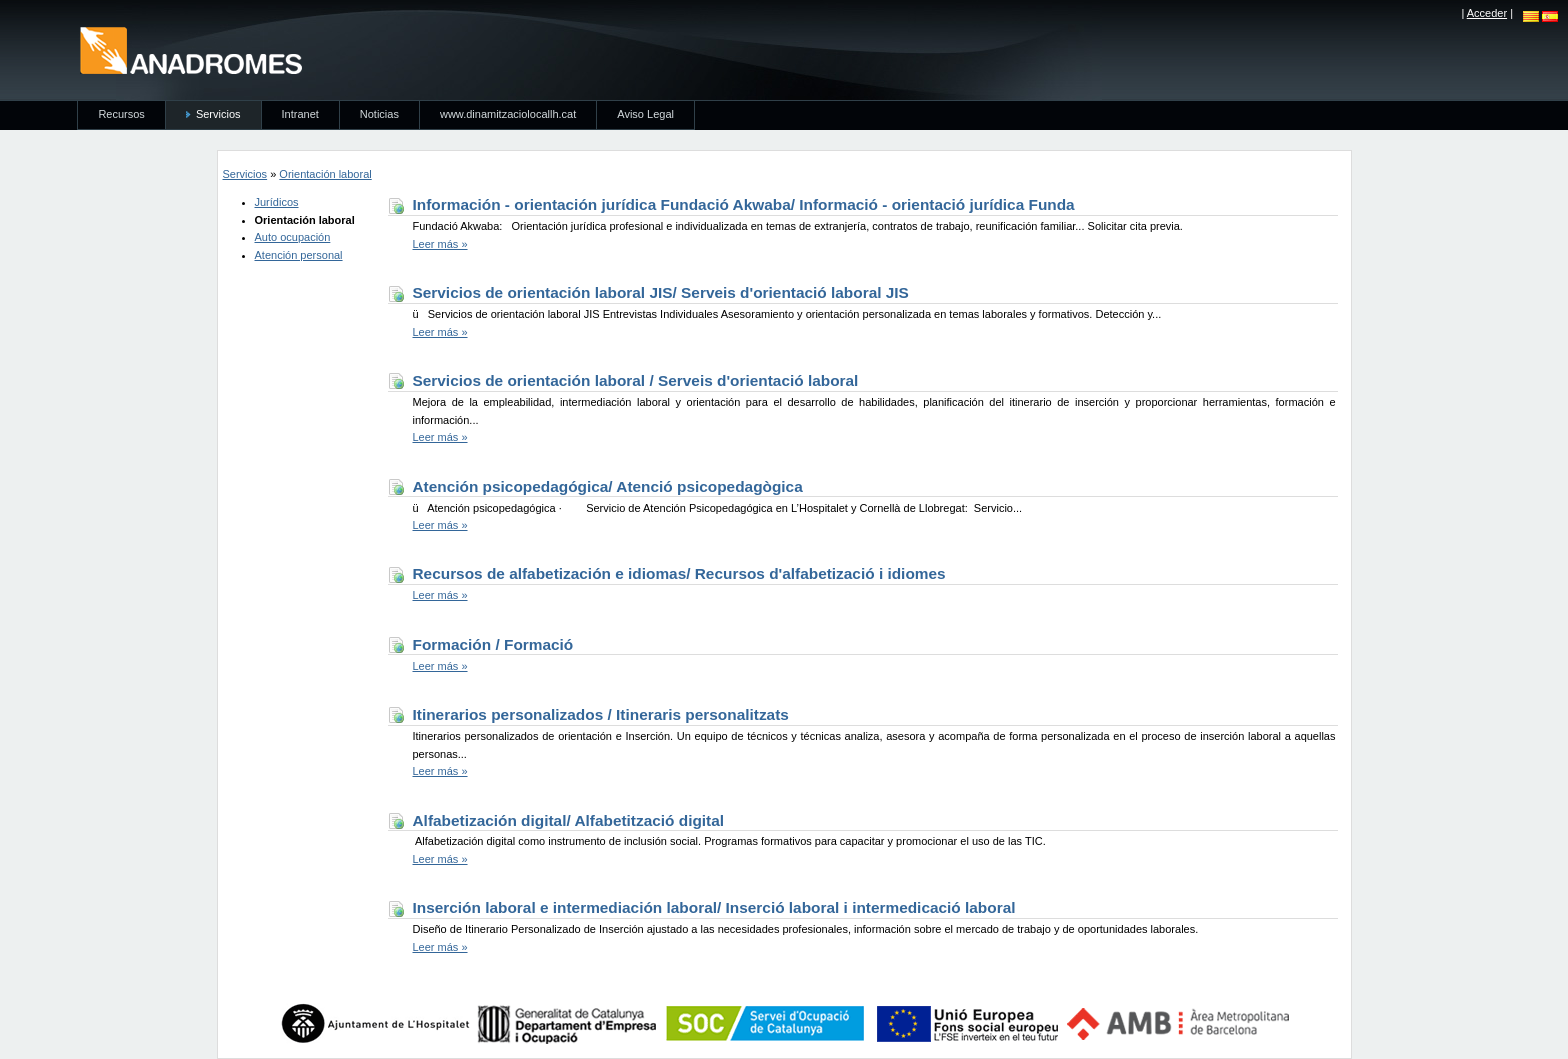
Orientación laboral (325, 174)
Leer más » (440, 244)
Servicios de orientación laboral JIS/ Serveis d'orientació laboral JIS (661, 292)
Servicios (245, 174)
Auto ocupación (293, 237)
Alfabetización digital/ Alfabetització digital (569, 820)
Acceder (1487, 13)
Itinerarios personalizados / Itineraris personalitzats (601, 714)
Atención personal (299, 255)
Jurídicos (277, 202)
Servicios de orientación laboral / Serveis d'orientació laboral (636, 380)
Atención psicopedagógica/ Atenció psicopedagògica (608, 486)
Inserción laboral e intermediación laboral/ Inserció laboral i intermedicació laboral (714, 907)
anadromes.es (190, 50)
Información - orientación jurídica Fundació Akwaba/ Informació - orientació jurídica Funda (744, 204)
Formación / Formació (493, 644)
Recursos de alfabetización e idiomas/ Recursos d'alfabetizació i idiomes (679, 573)
